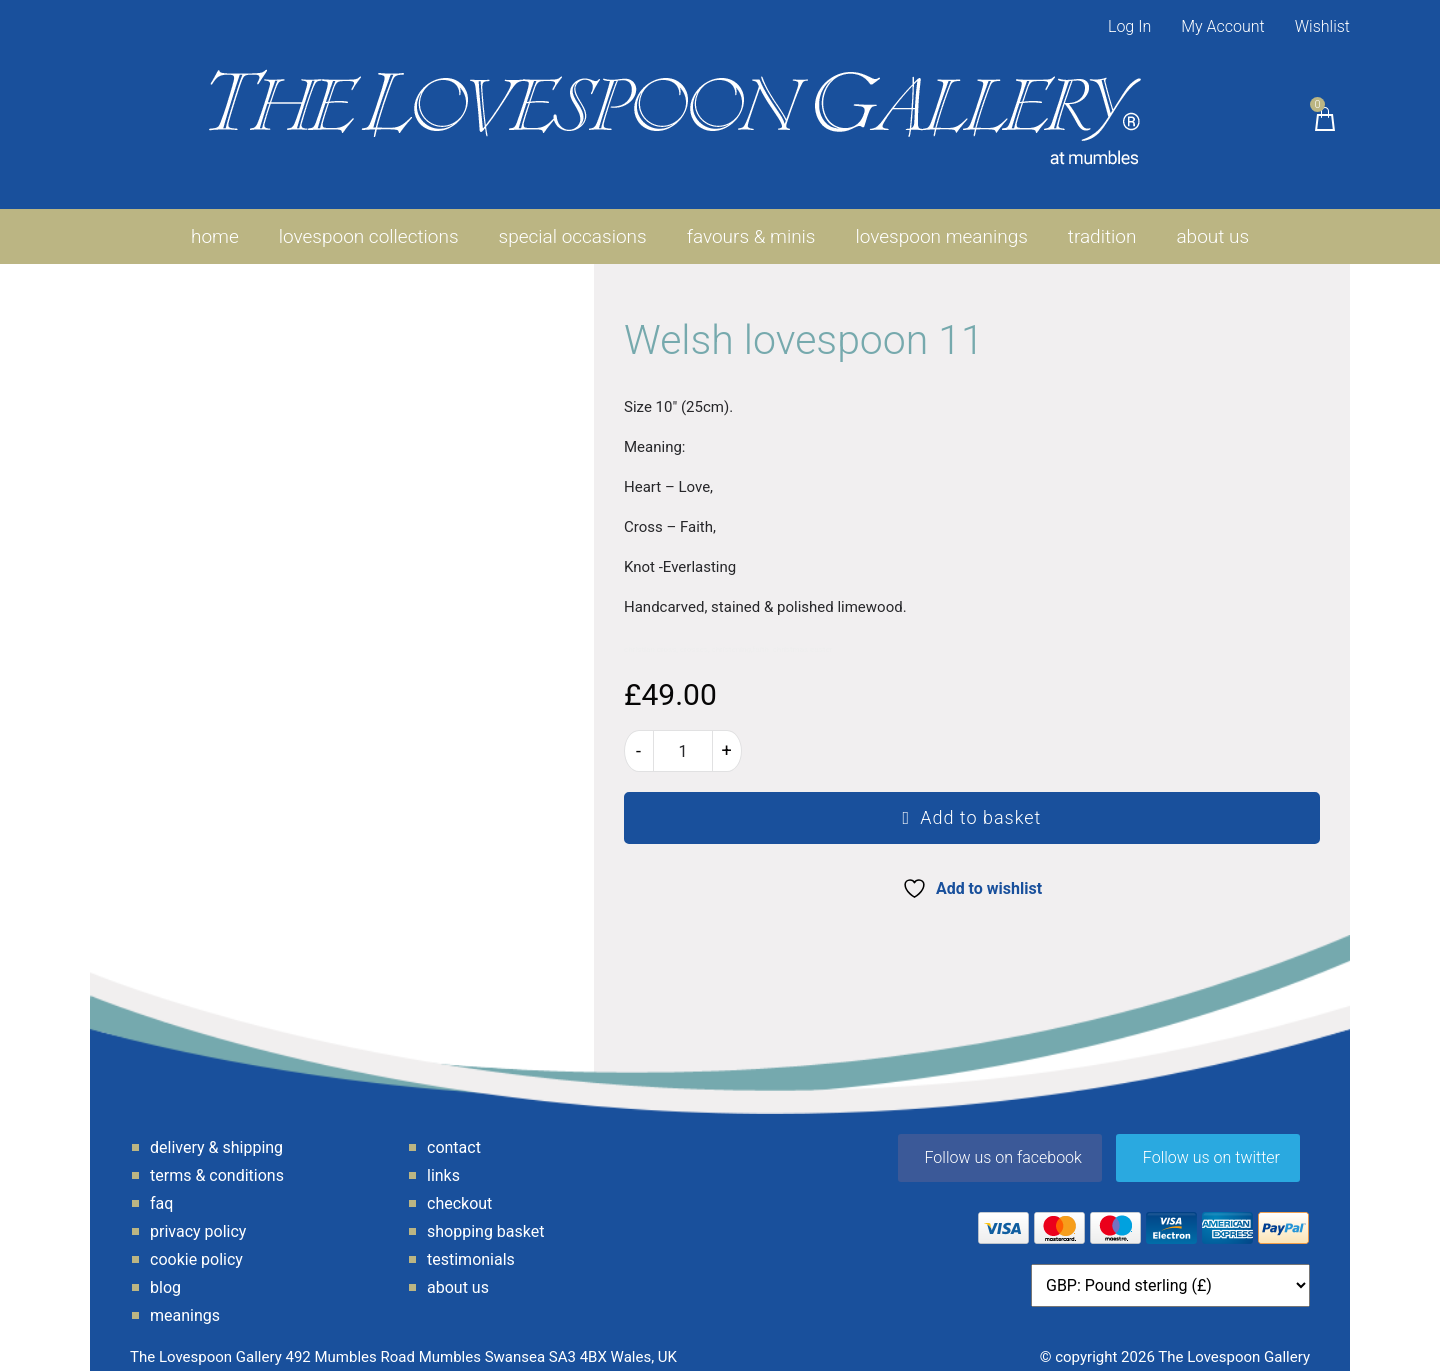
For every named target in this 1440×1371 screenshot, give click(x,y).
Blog (165, 1273)
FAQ (161, 1189)
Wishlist (1322, 26)
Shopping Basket (485, 1217)
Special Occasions (573, 222)
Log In (1129, 26)
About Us (1212, 222)
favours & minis (751, 222)
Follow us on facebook (1003, 1143)
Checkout (459, 1189)
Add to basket (980, 803)
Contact (454, 1133)
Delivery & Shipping (216, 1133)
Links (443, 1161)
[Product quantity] (683, 737)
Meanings (185, 1301)
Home (215, 222)
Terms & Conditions (217, 1161)
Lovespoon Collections (369, 222)
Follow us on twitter (1211, 1143)
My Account (1223, 26)
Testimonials (471, 1245)
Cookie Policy (196, 1245)
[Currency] (1170, 1271)
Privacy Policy (198, 1217)
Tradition (1102, 222)
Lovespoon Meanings (942, 222)
